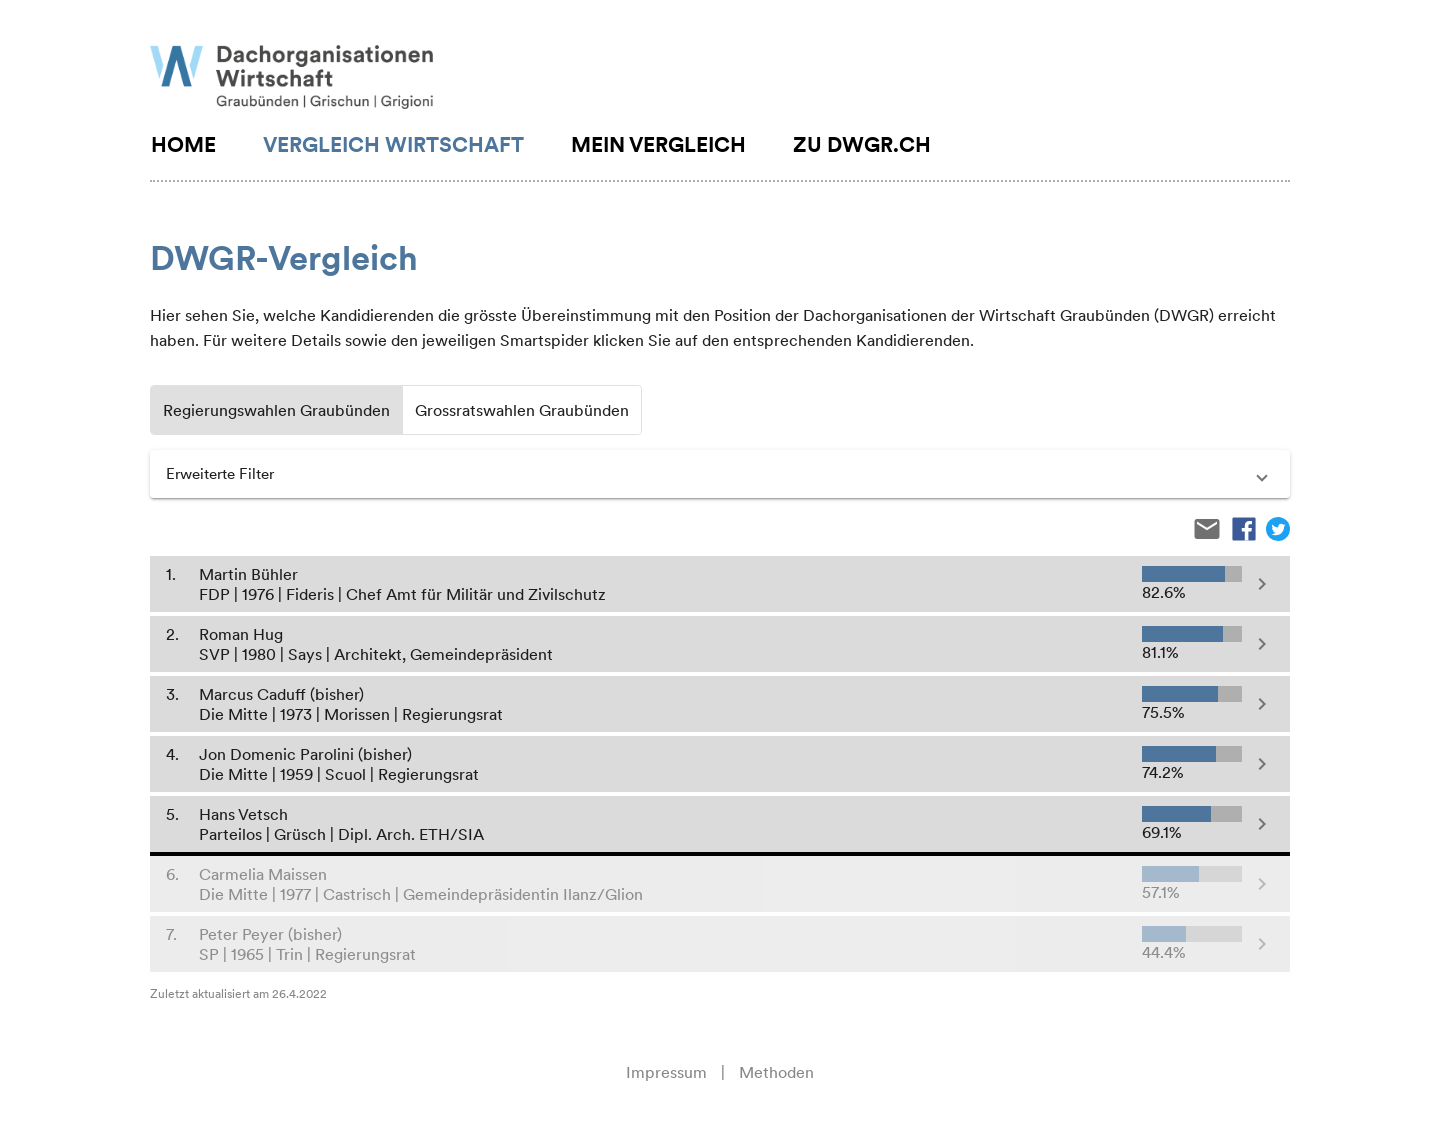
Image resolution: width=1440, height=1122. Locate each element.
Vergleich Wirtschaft (393, 144)
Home (183, 144)
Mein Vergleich (658, 144)
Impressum (666, 1072)
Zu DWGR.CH (862, 144)
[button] (720, 474)
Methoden (776, 1072)
